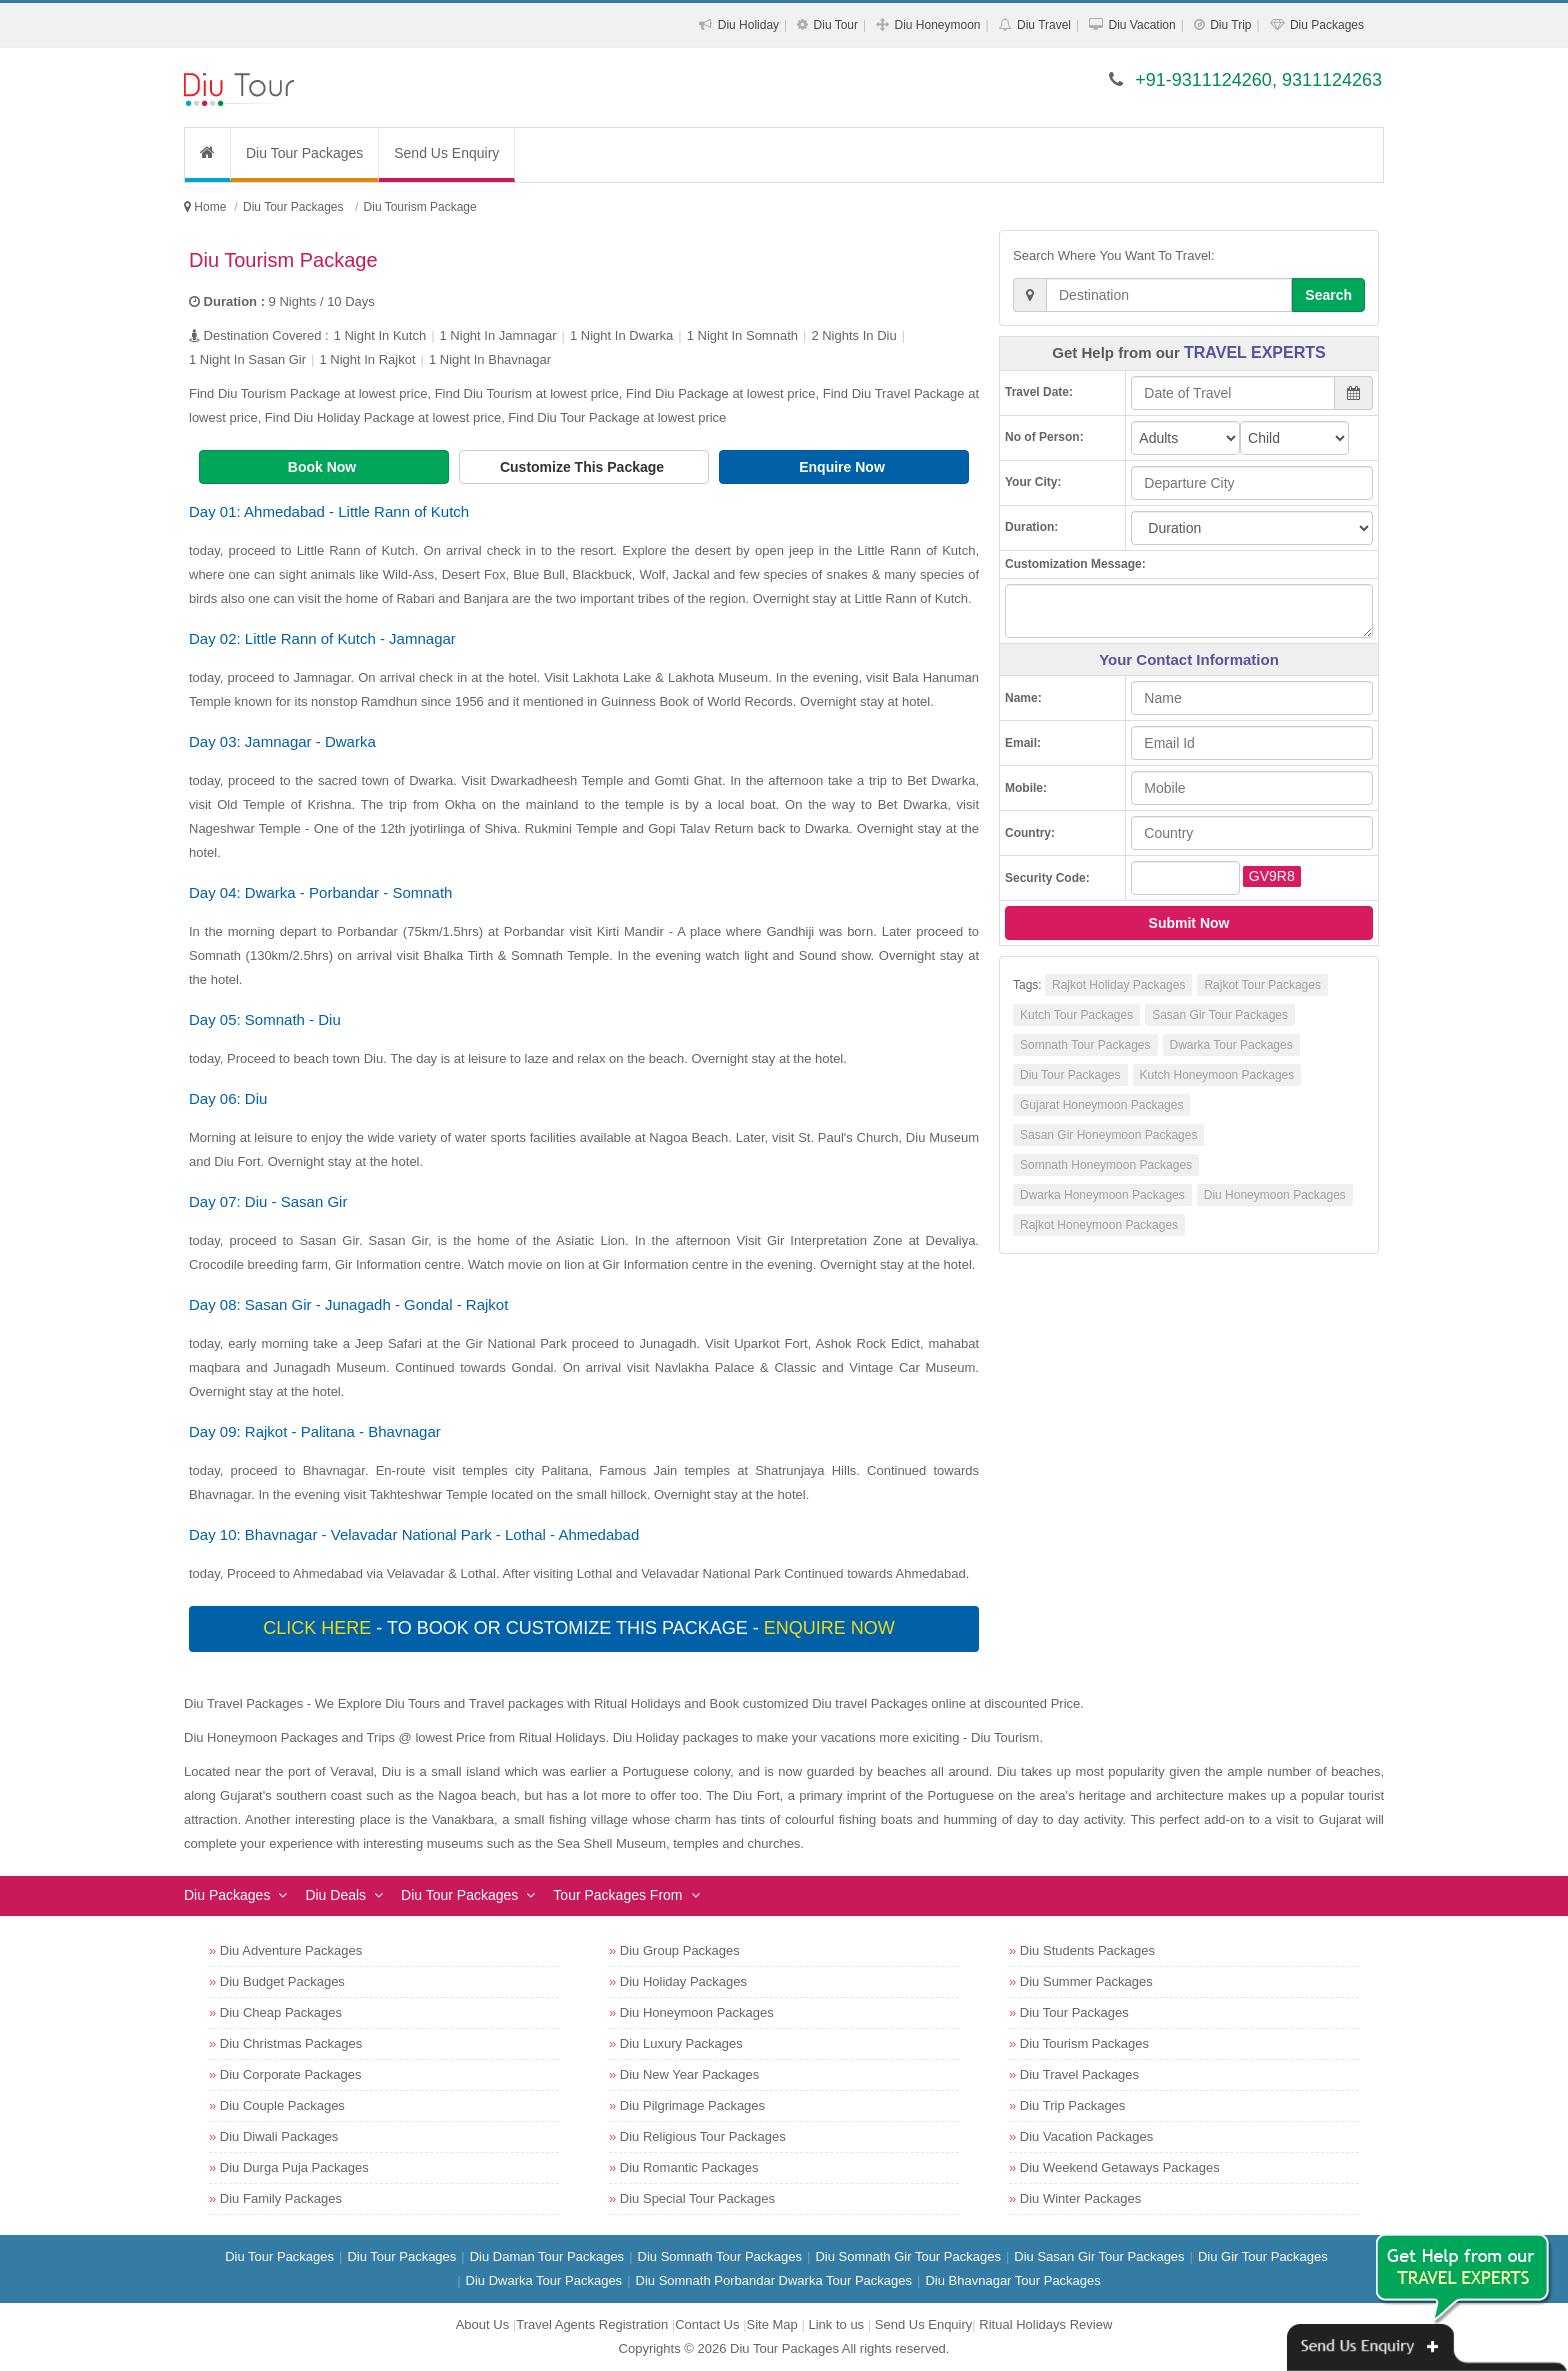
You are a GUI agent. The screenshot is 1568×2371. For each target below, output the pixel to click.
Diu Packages (1327, 25)
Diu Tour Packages (304, 153)
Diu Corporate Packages (291, 2074)
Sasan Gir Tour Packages (1220, 1015)
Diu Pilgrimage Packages (692, 2105)
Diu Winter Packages (1080, 2198)
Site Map (772, 2324)
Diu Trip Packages (1073, 2105)
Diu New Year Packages (689, 2074)
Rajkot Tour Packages (1262, 985)
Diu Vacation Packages (1086, 2136)
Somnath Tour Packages (1085, 1045)
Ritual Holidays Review (1045, 2324)
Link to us (836, 2324)
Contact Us (707, 2324)
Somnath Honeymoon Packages (1106, 1165)
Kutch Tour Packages (1076, 1015)
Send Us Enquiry (446, 153)
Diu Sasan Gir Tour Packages (1099, 2256)
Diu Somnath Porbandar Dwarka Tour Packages (774, 2280)
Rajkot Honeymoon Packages (1099, 1225)
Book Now (324, 467)
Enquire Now (843, 467)
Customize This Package (584, 467)
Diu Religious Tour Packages (703, 2136)
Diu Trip (1230, 25)
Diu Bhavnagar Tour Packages (1012, 2280)
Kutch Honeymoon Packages (1217, 1075)
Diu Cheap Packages (281, 2012)
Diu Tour (836, 25)
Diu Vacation (1142, 25)
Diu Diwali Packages (279, 2136)
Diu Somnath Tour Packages (720, 2256)
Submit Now (1189, 923)
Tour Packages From (617, 1895)
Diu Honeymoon (938, 25)
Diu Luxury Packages (681, 2043)
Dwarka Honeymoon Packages (1102, 1195)
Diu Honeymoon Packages (1275, 1195)
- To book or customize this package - (581, 1628)
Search (1328, 295)
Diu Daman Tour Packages (547, 2256)
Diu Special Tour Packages (697, 2198)
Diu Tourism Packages (1084, 2043)
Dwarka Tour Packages (1231, 1045)
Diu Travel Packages (1079, 2074)
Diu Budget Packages (282, 1981)
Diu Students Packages (1087, 1950)
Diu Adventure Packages (291, 1950)
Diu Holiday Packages (683, 1981)
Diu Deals (335, 1895)
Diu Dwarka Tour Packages (544, 2280)
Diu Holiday (748, 25)
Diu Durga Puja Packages (294, 2167)
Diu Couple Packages (282, 2105)
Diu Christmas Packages (291, 2043)
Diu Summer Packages (1086, 1981)
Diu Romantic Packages (689, 2167)
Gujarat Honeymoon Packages (1101, 1105)
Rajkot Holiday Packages (1118, 985)
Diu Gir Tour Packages (1263, 2256)
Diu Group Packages (680, 1950)
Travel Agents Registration (592, 2324)
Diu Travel (1044, 25)
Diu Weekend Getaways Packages (1120, 2167)
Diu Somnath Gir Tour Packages (907, 2256)
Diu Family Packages (281, 2198)
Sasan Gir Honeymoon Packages (1108, 1135)
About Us (482, 2324)
